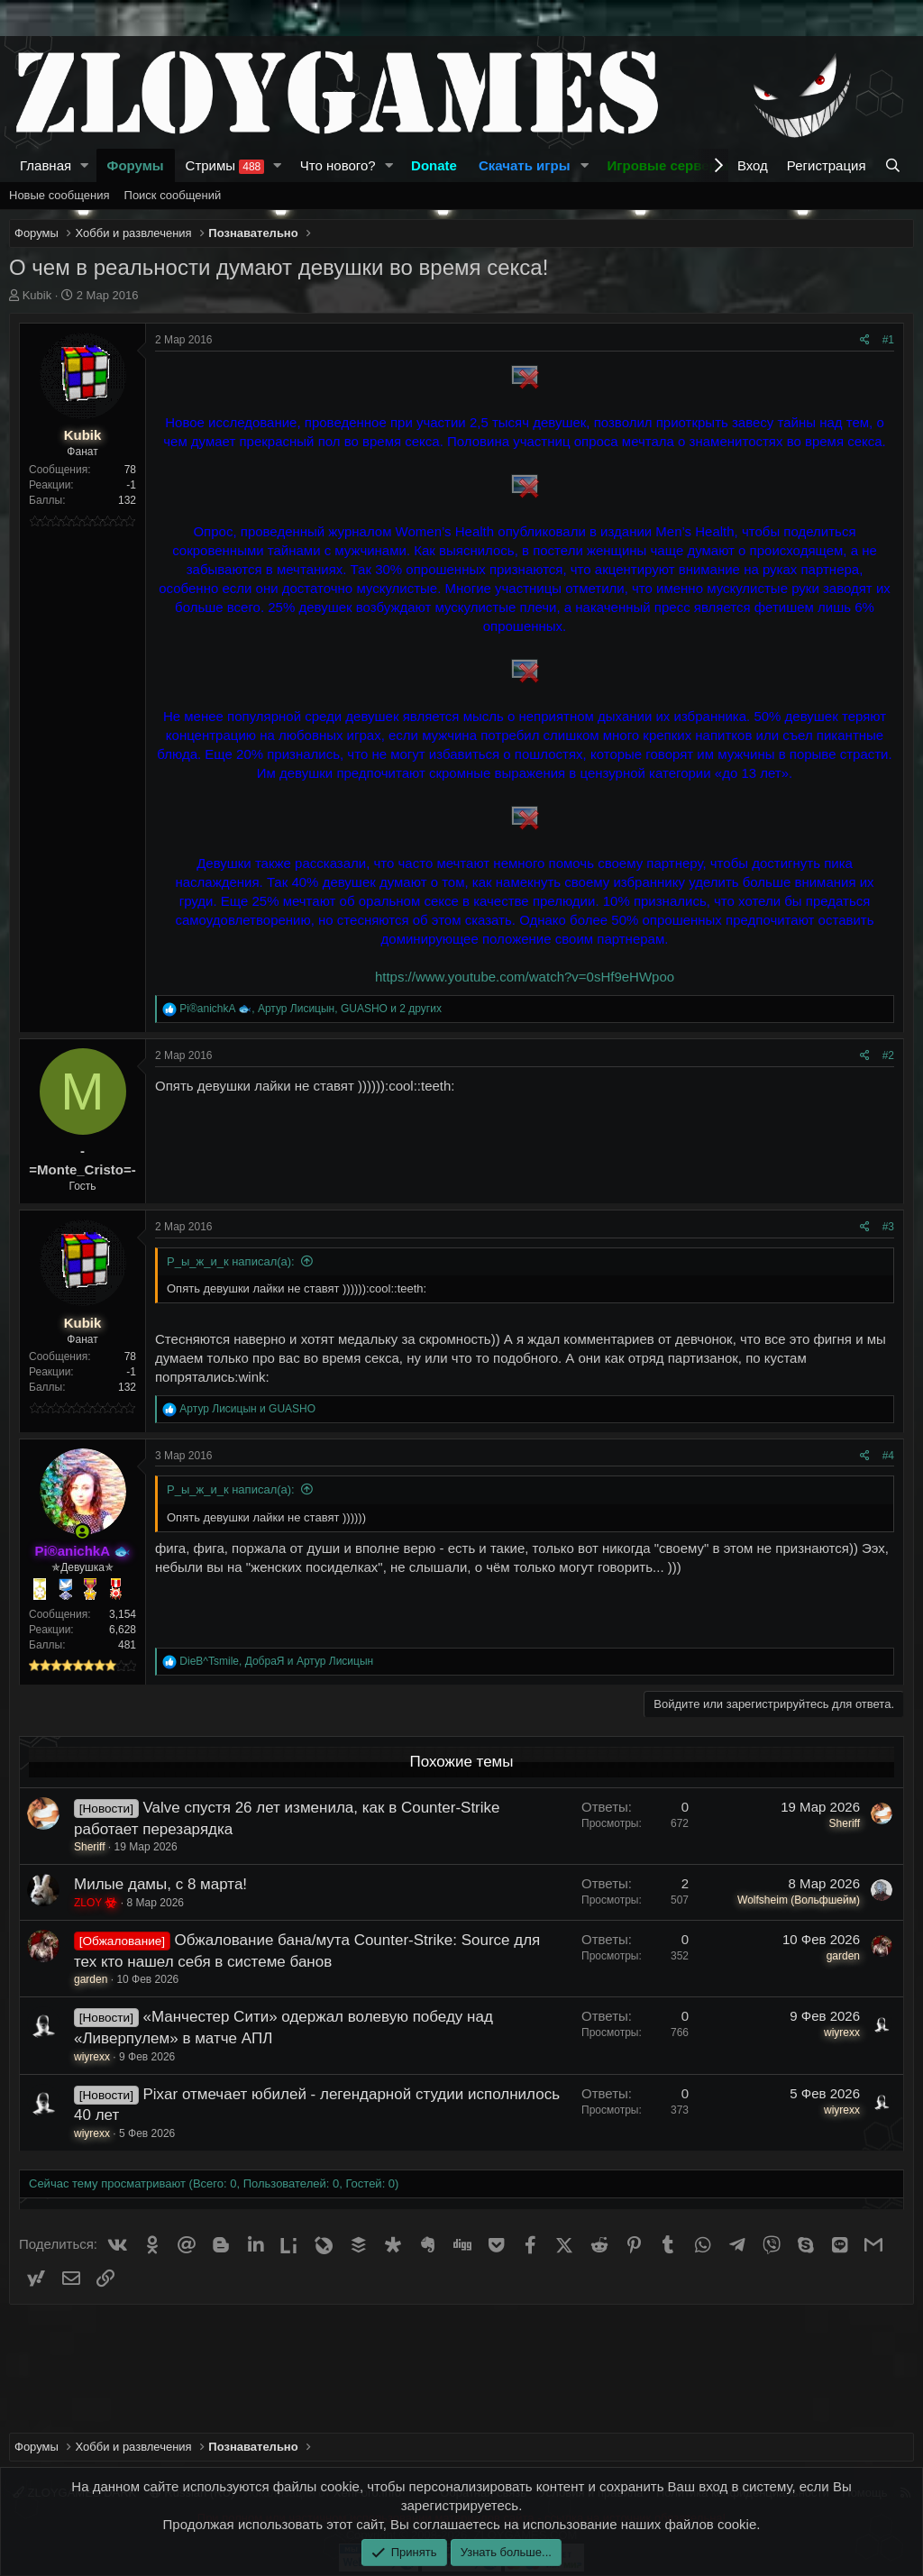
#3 (888, 1226)
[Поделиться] (865, 340)
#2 (888, 1055)
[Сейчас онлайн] (82, 1531)
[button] (84, 165)
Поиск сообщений (173, 195)
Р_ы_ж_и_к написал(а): (231, 1261)
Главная (45, 165)
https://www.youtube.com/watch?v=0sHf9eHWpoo (524, 976)
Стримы (225, 166)
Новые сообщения (59, 195)
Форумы (135, 165)
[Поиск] (894, 165)
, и (276, 1661)
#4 (888, 1455)
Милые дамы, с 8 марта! (160, 1884)
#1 (888, 339)
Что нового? (338, 165)
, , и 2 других (310, 1008)
